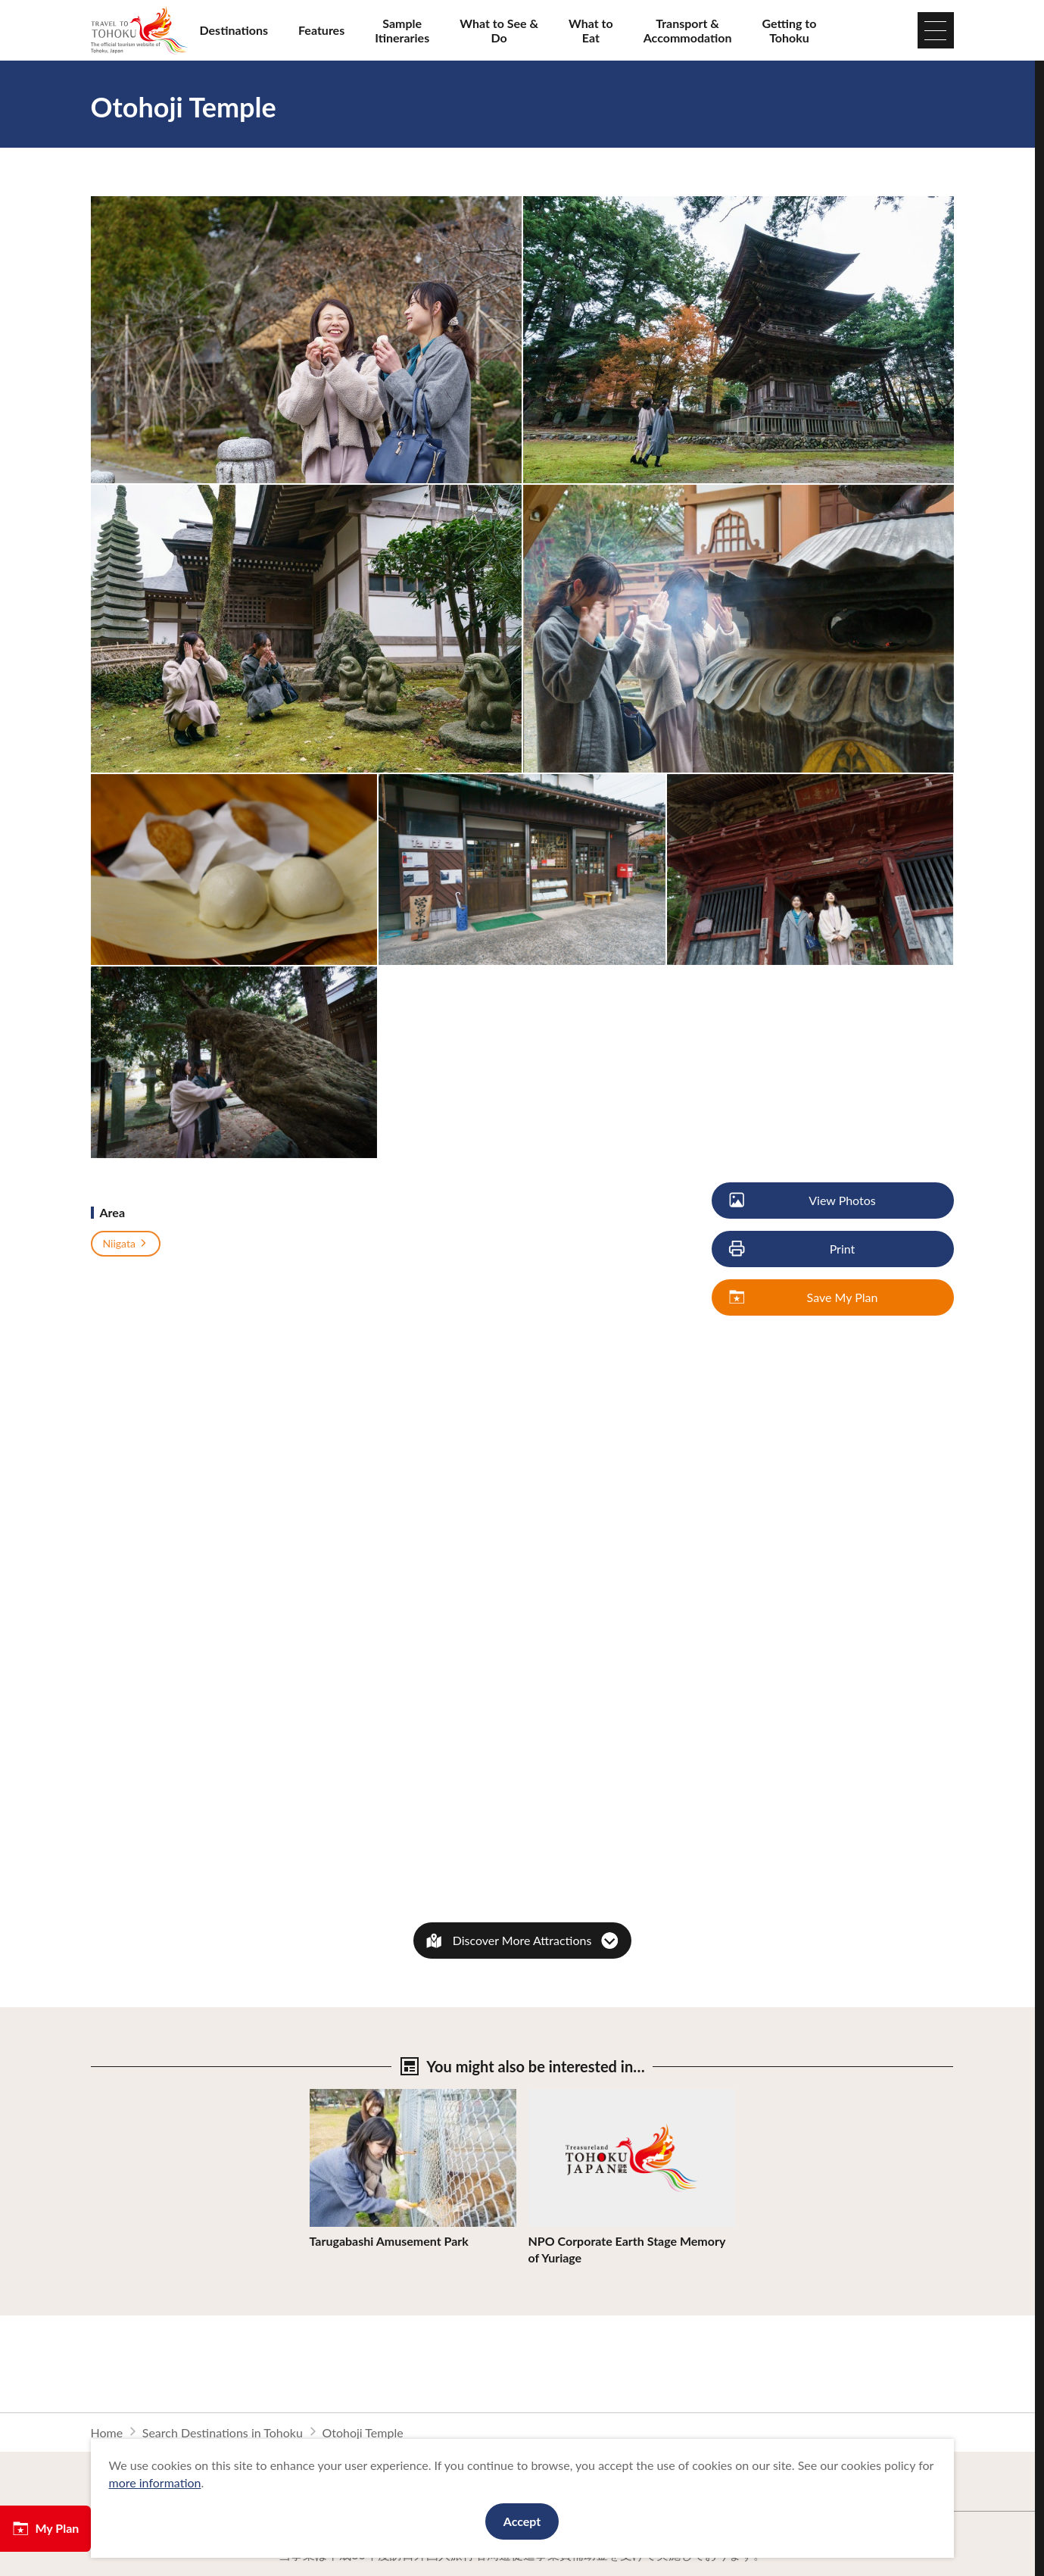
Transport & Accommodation (688, 30)
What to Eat (591, 30)
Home (107, 2432)
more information (155, 2482)
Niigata (125, 1244)
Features (321, 30)
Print (793, 1249)
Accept (522, 2521)
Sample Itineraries (402, 30)
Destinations (234, 30)
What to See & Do (499, 30)
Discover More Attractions (522, 1940)
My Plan (45, 2528)
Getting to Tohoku (789, 30)
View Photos (803, 1201)
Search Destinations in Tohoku (222, 2432)
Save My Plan (804, 1298)
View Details (343, 2096)
